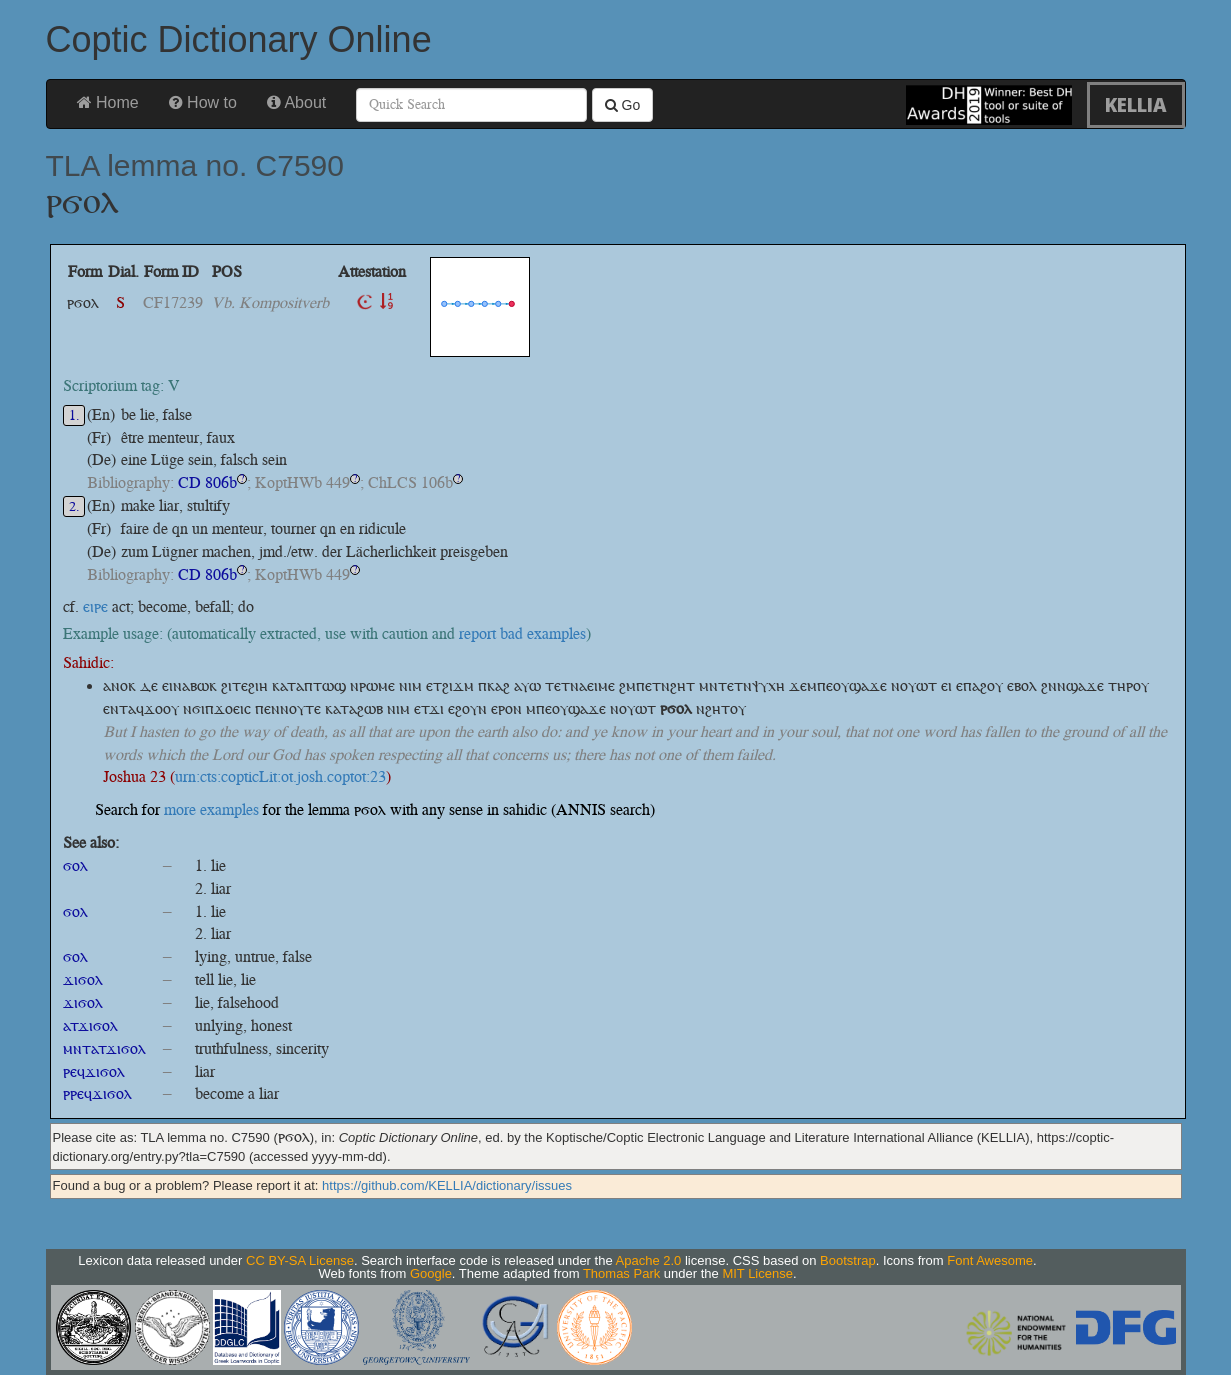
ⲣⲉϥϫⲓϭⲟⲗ (94, 1071)
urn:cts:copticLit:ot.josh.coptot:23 (280, 776)
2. (74, 506)
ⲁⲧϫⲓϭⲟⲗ (90, 1025)
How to (203, 102)
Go (623, 105)
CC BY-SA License (300, 1260)
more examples (211, 809)
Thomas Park (621, 1273)
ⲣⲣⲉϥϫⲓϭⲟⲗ (97, 1093)
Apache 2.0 (649, 1260)
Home (108, 102)
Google (431, 1273)
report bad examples (522, 633)
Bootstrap (848, 1260)
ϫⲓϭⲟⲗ (83, 979)
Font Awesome (990, 1260)
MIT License (757, 1273)
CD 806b (207, 482)
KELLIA (1136, 104)
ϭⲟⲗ (75, 865)
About (296, 102)
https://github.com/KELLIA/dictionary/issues (447, 1185)
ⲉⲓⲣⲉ (95, 606)
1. (74, 415)
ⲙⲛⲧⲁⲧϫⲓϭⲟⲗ (104, 1048)
